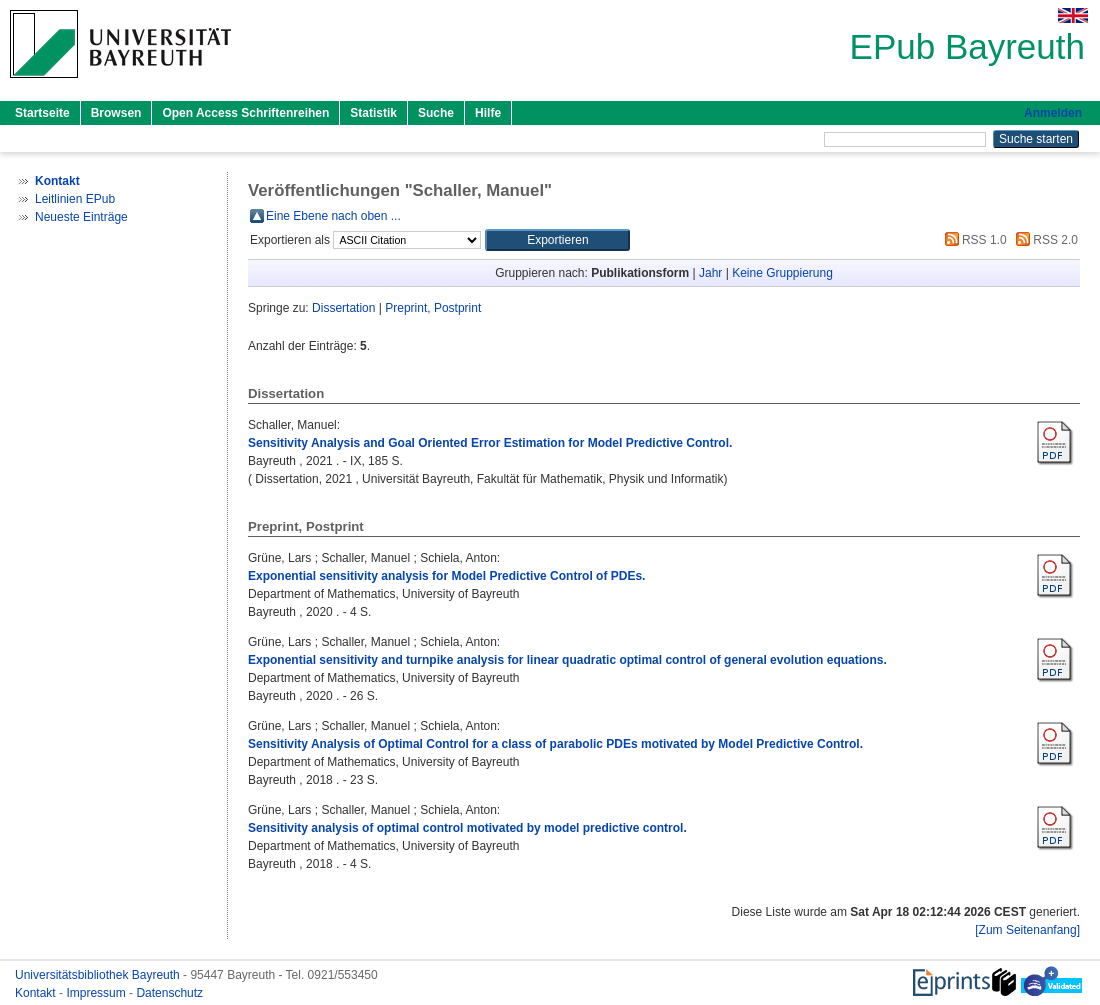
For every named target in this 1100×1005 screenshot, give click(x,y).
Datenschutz (169, 993)
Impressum (97, 993)
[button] (557, 240)
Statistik (373, 113)
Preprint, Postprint (433, 308)
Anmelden (1053, 113)
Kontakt (37, 993)
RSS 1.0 (973, 240)
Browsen (116, 113)
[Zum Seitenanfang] (1027, 930)
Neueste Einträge (81, 217)
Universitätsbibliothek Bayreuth (99, 975)
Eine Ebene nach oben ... (333, 216)
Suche (436, 113)
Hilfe (488, 113)
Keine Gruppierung (782, 273)
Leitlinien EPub (75, 199)
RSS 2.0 (1044, 240)
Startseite (42, 113)
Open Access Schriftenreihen (245, 113)
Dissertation (343, 308)
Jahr (710, 273)
